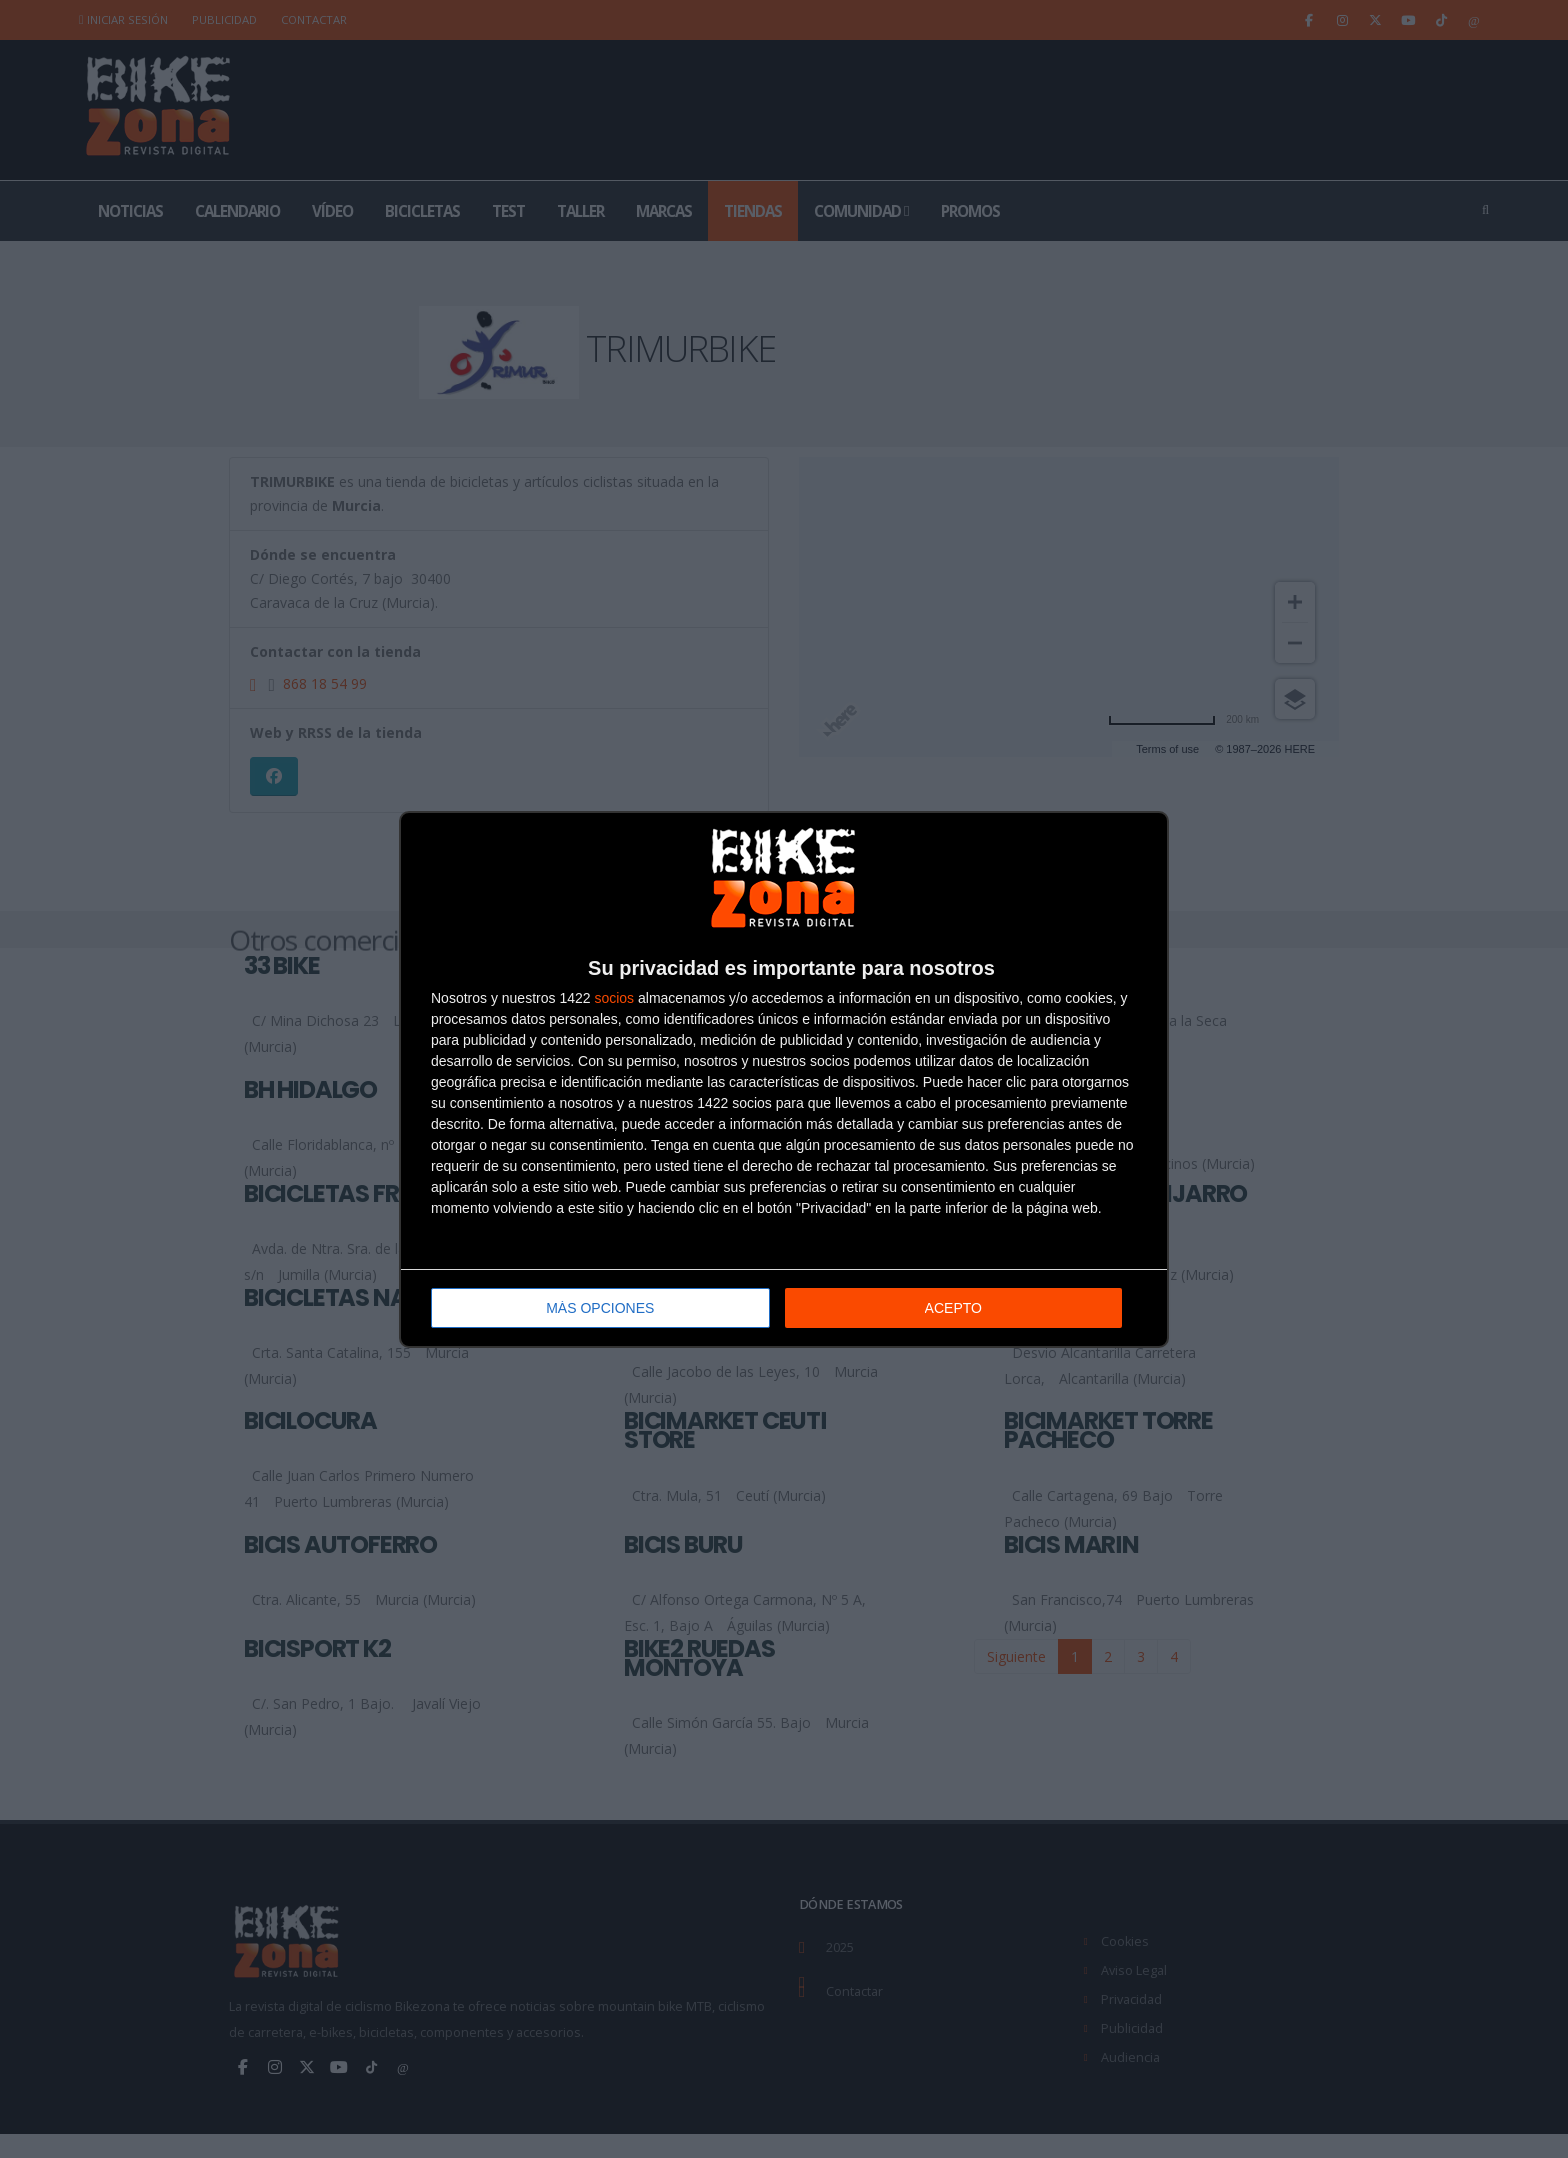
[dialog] (784, 1079)
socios (614, 998)
